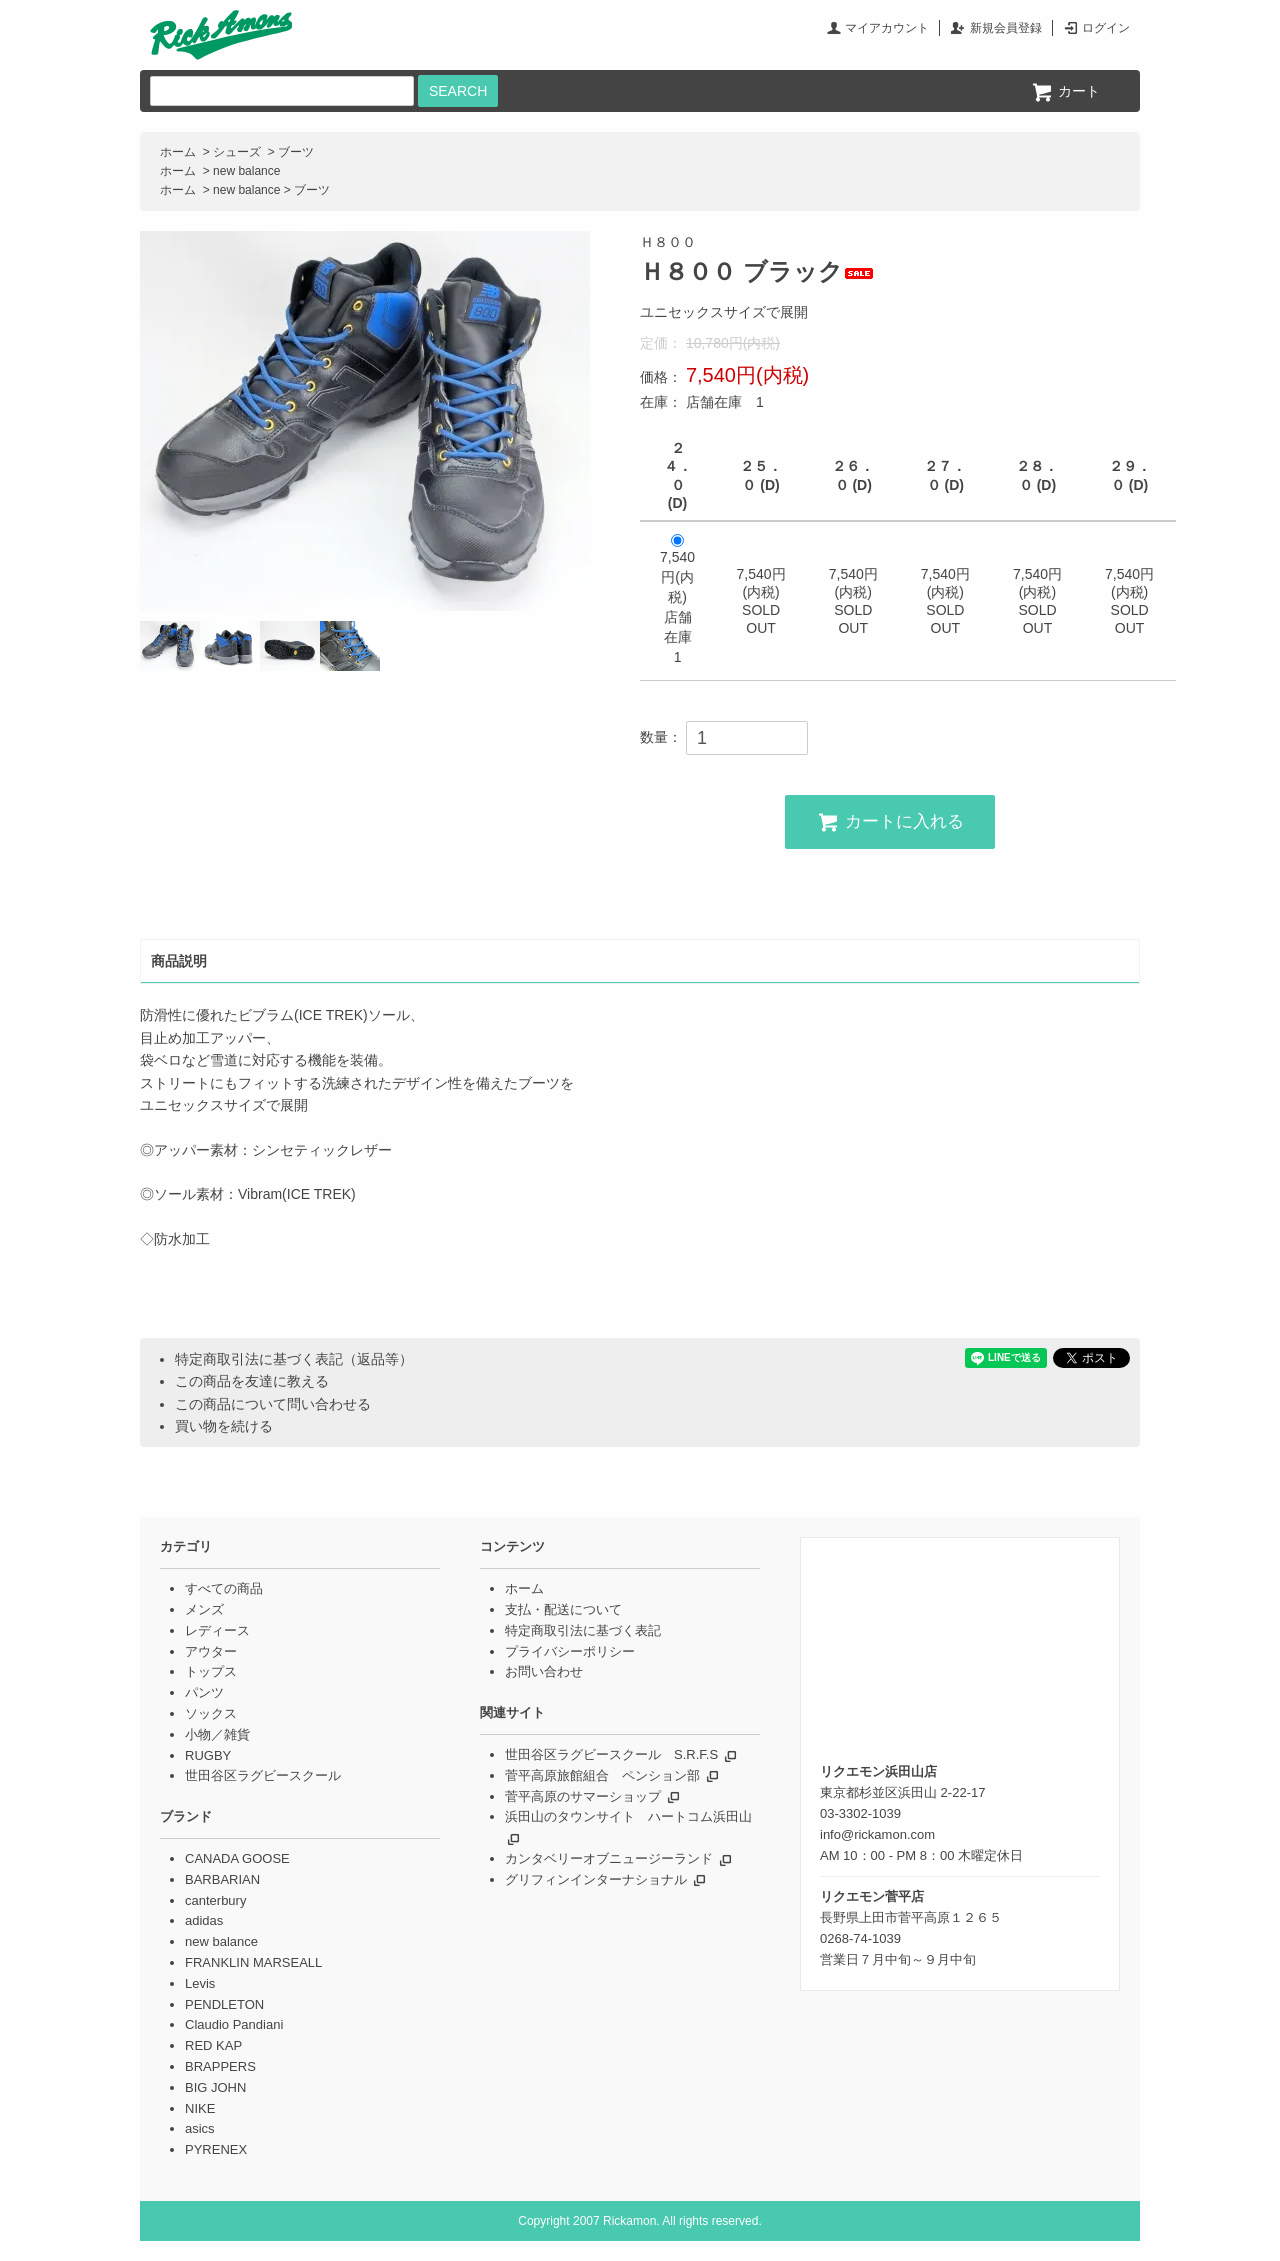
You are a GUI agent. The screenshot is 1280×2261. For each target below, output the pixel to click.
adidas (204, 1920)
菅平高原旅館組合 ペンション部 (602, 1775)
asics (200, 2128)
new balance (246, 171)
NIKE (200, 2108)
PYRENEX (216, 2149)
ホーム (178, 152)
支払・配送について (563, 1609)
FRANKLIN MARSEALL (253, 1962)
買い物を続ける (224, 1426)
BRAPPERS (220, 2066)
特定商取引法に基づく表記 (583, 1630)
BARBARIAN (222, 1879)
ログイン (1106, 28)
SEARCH (458, 91)
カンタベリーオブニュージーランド (609, 1858)
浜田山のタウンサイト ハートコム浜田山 (628, 1816)
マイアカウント (887, 28)
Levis (200, 1983)
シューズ (237, 152)
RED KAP (213, 2045)
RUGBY (208, 1755)
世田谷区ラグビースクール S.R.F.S (611, 1754)
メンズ (204, 1609)
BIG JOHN (215, 2087)
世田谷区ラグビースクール (263, 1775)
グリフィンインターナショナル (596, 1879)
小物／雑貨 (217, 1734)
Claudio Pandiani (234, 2024)
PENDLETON (224, 2004)
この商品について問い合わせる (273, 1404)
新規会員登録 (1006, 28)
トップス (211, 1671)
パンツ (204, 1692)
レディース (217, 1630)
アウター (211, 1651)
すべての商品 (224, 1588)
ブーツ (296, 152)
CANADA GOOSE (237, 1858)
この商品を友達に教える (252, 1381)
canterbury (215, 1900)
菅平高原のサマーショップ (583, 1796)
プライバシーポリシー (570, 1651)
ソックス (211, 1713)
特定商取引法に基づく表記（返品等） (294, 1359)
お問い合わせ (544, 1671)
